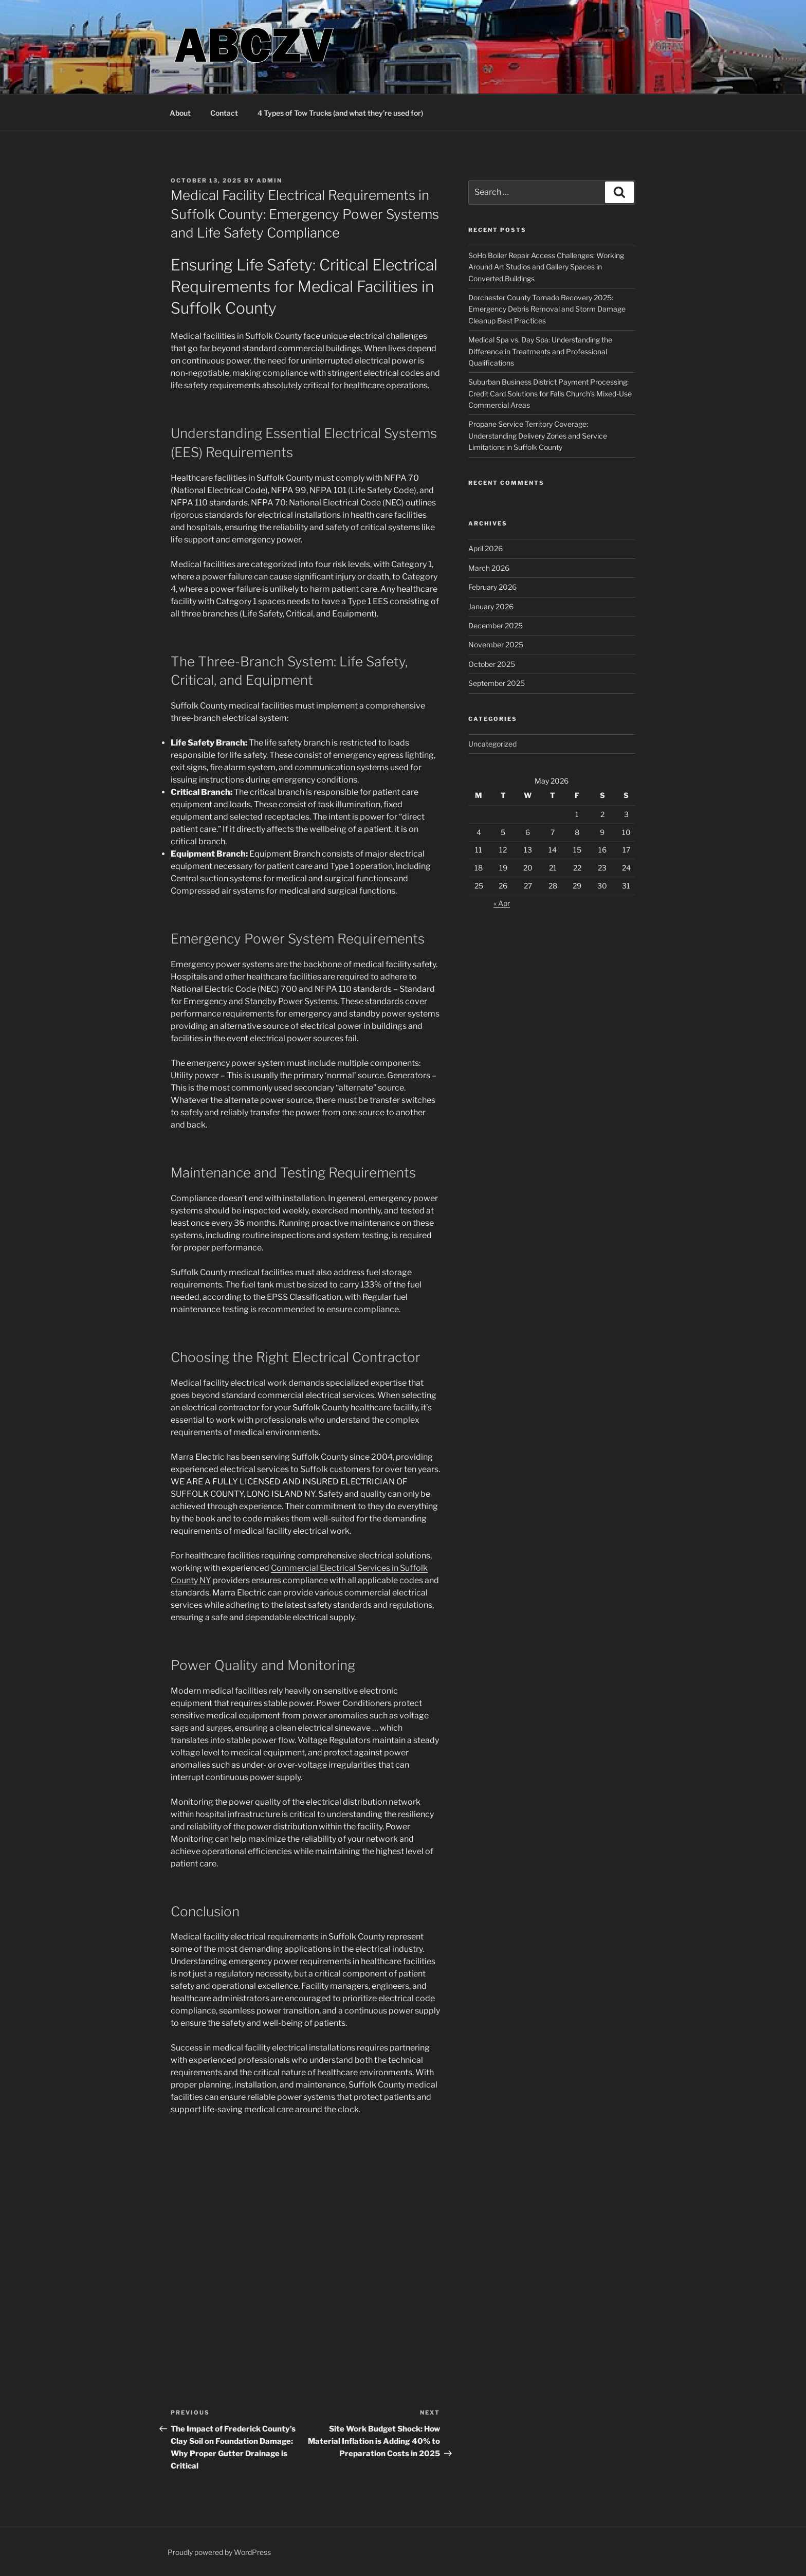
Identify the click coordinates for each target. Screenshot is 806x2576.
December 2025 (495, 625)
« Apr (501, 903)
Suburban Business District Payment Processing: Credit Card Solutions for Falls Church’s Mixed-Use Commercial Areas (550, 393)
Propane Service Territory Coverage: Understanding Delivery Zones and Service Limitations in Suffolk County (537, 435)
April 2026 (485, 548)
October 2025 (491, 664)
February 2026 (492, 587)
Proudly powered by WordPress (219, 2552)
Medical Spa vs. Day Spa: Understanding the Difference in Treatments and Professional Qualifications (540, 351)
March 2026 (488, 568)
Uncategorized (492, 743)
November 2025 (495, 644)
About (180, 112)
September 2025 (496, 683)
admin (269, 180)
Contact (224, 112)
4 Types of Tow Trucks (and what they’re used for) (340, 112)
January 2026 (491, 606)
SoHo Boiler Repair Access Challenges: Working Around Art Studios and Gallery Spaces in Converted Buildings (546, 267)
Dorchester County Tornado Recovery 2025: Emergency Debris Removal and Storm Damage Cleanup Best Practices (547, 309)
